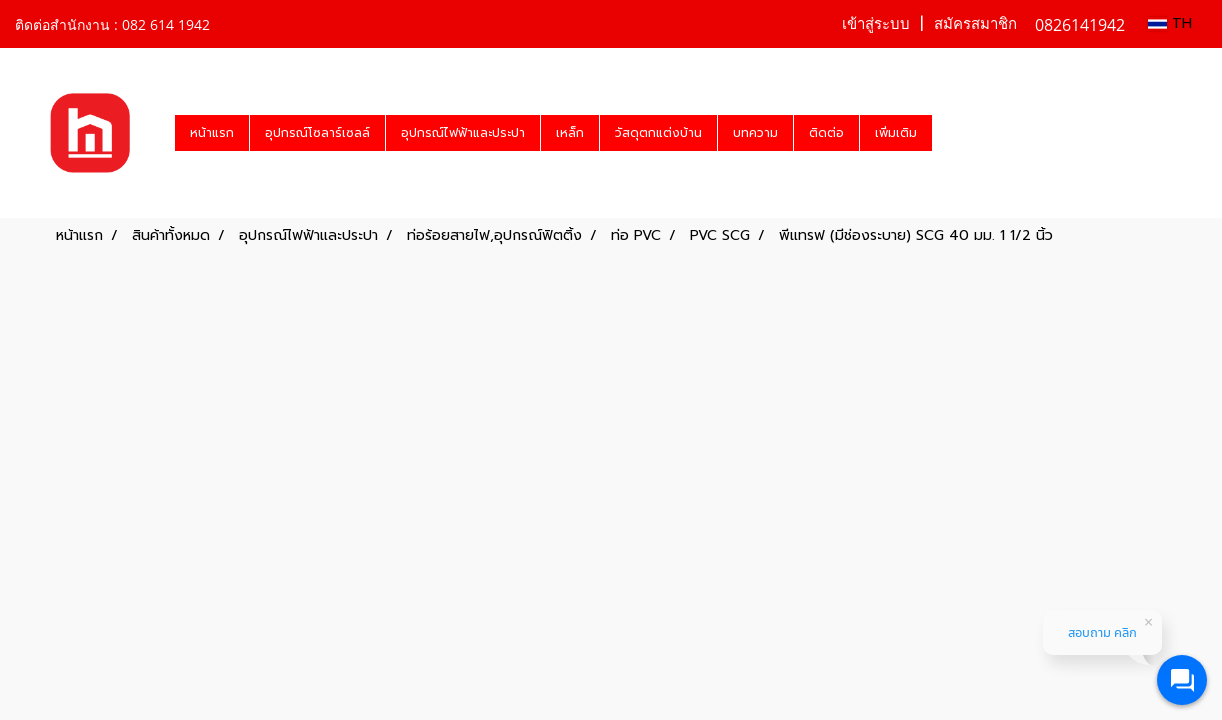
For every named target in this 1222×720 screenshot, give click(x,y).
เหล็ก (570, 133)
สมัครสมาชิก (975, 24)
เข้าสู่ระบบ (876, 24)
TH (1170, 23)
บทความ (755, 133)
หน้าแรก (212, 133)
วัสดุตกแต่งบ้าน (658, 133)
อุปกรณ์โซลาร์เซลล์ (317, 133)
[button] (950, 133)
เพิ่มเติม (896, 133)
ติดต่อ (826, 133)
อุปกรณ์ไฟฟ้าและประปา (463, 133)
